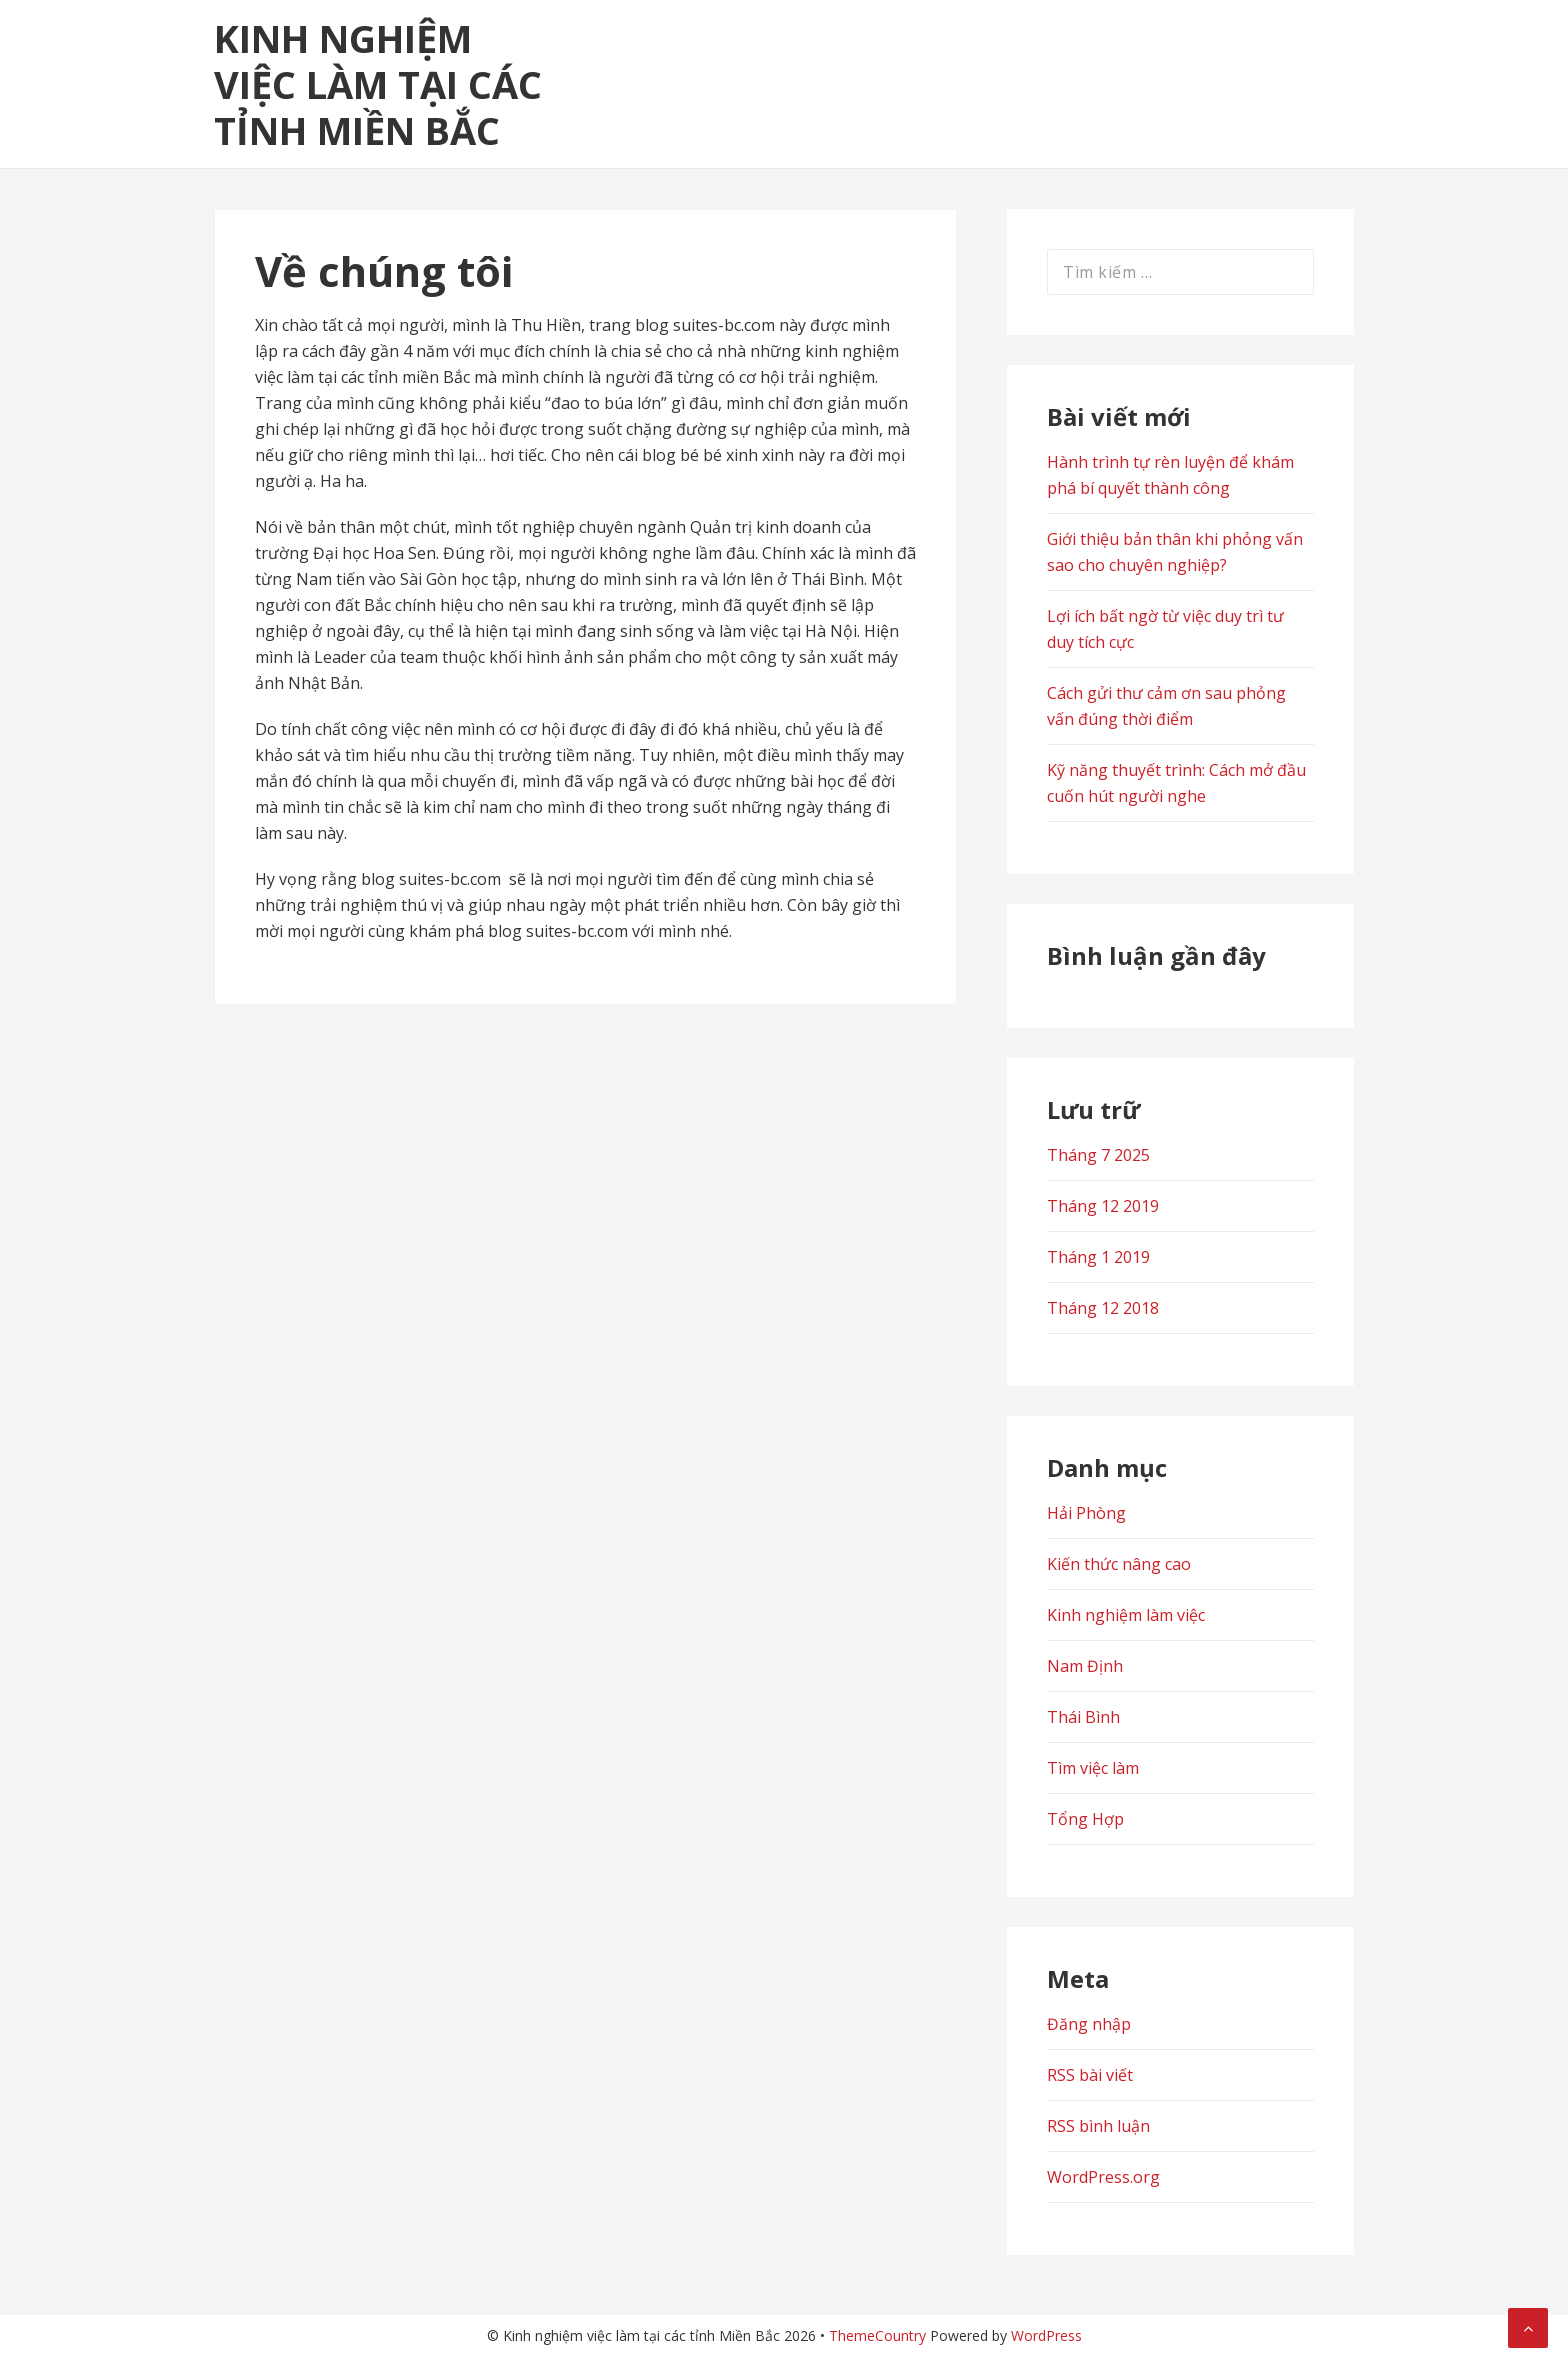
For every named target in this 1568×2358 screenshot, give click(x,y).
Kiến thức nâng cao (1119, 1564)
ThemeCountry (877, 2335)
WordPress (1046, 2335)
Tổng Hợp (1085, 1819)
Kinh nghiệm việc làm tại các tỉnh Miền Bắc (378, 84)
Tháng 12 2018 (1103, 1308)
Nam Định (1085, 1666)
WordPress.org (1103, 2177)
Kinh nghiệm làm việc (1126, 1615)
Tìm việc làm (1093, 1768)
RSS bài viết (1090, 2075)
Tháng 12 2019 (1103, 1206)
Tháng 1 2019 (1098, 1257)
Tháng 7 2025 (1098, 1155)
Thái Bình (1083, 1717)
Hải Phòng (1086, 1513)
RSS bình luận (1098, 2126)
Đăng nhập (1089, 2024)
